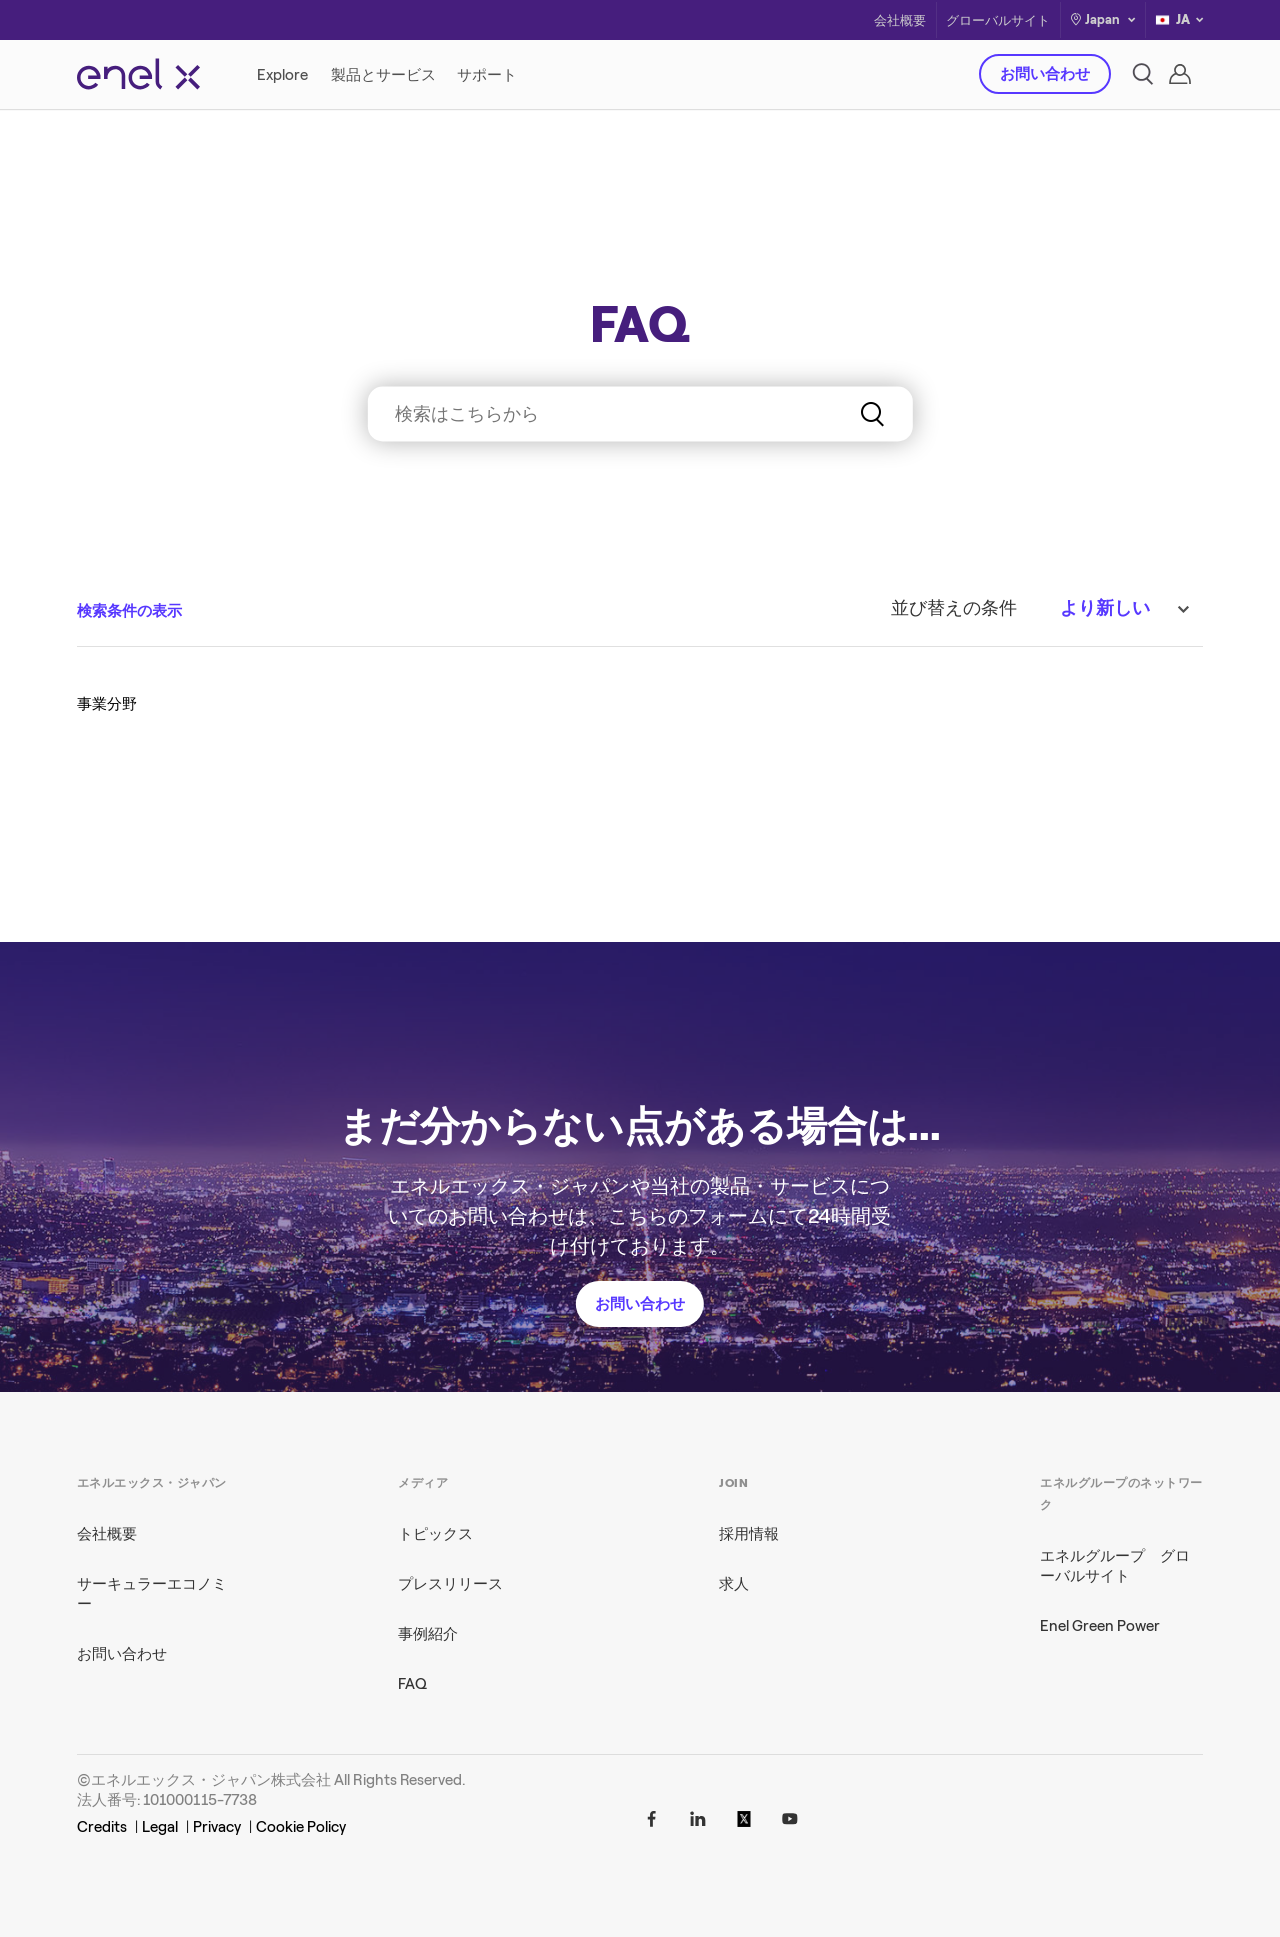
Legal (160, 1827)
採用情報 (749, 1534)
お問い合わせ (1045, 74)
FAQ (412, 1684)
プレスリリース (450, 1584)
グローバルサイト (998, 20)
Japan (1102, 19)
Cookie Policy (301, 1827)
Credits (102, 1827)
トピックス (435, 1534)
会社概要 (900, 20)
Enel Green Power (1100, 1626)
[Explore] (283, 75)
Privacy (217, 1827)
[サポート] (487, 75)
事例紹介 (428, 1634)
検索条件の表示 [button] (129, 611)
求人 (734, 1584)
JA (1179, 20)
